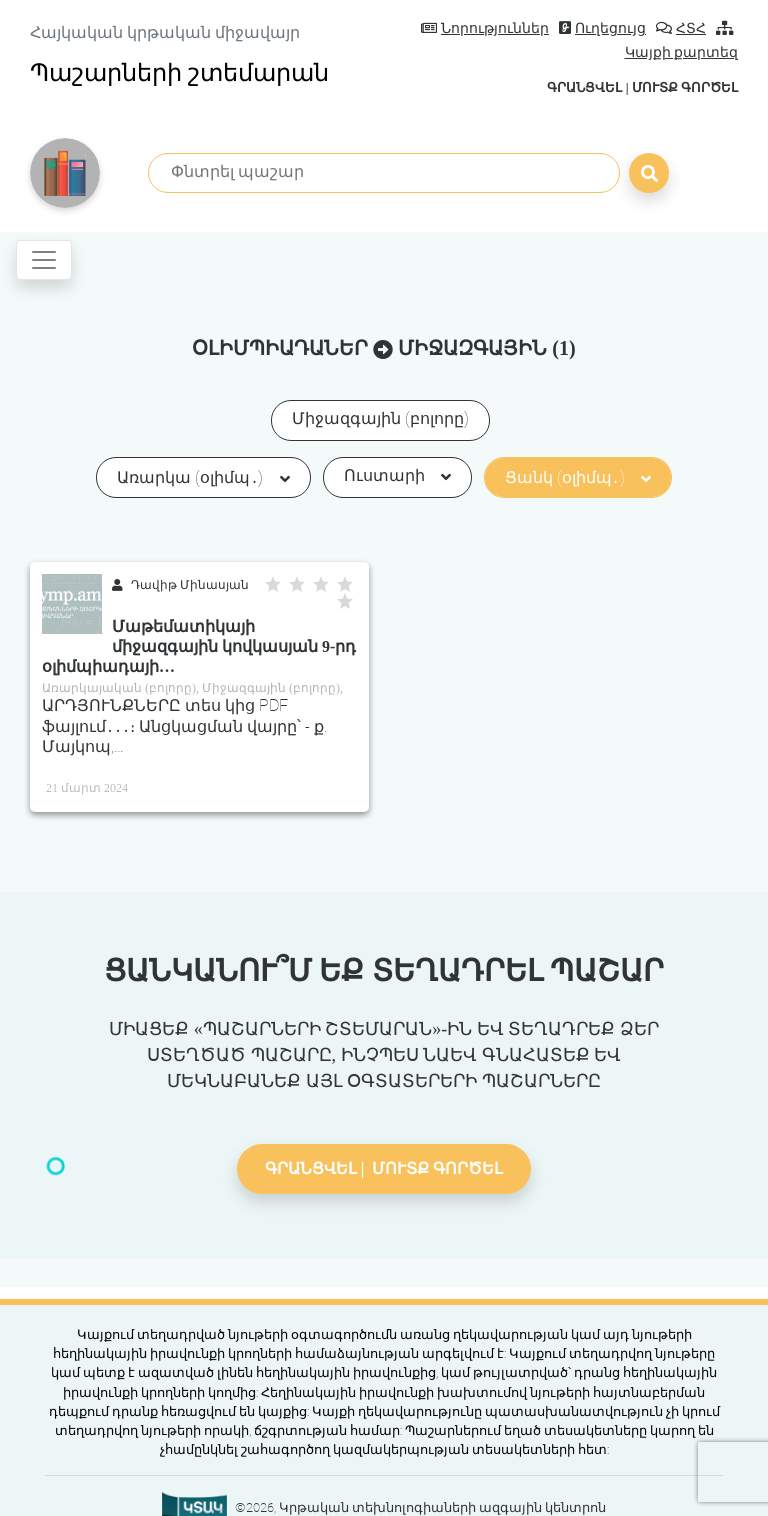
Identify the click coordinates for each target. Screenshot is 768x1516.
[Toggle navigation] (44, 260)
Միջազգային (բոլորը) (380, 418)
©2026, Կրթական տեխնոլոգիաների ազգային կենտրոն (420, 1507)
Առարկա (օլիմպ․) (203, 477)
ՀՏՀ (681, 28)
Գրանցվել (584, 87)
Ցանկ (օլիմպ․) (578, 477)
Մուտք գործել (685, 87)
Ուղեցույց (602, 28)
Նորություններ (485, 28)
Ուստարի (397, 475)
